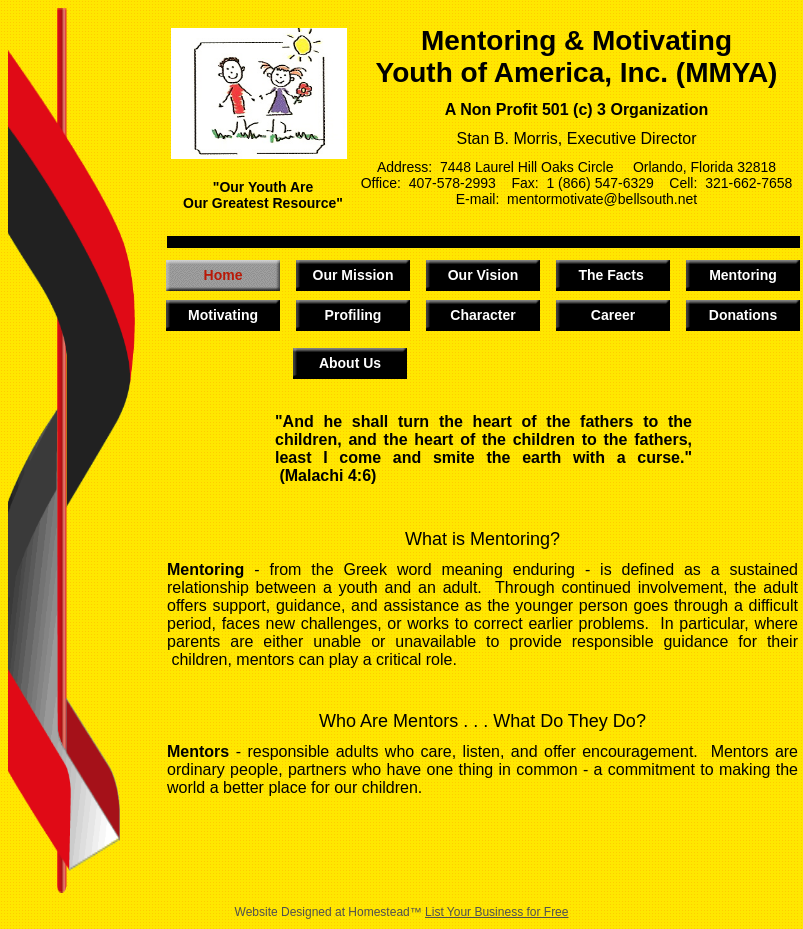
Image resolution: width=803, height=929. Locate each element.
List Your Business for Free (496, 912)
